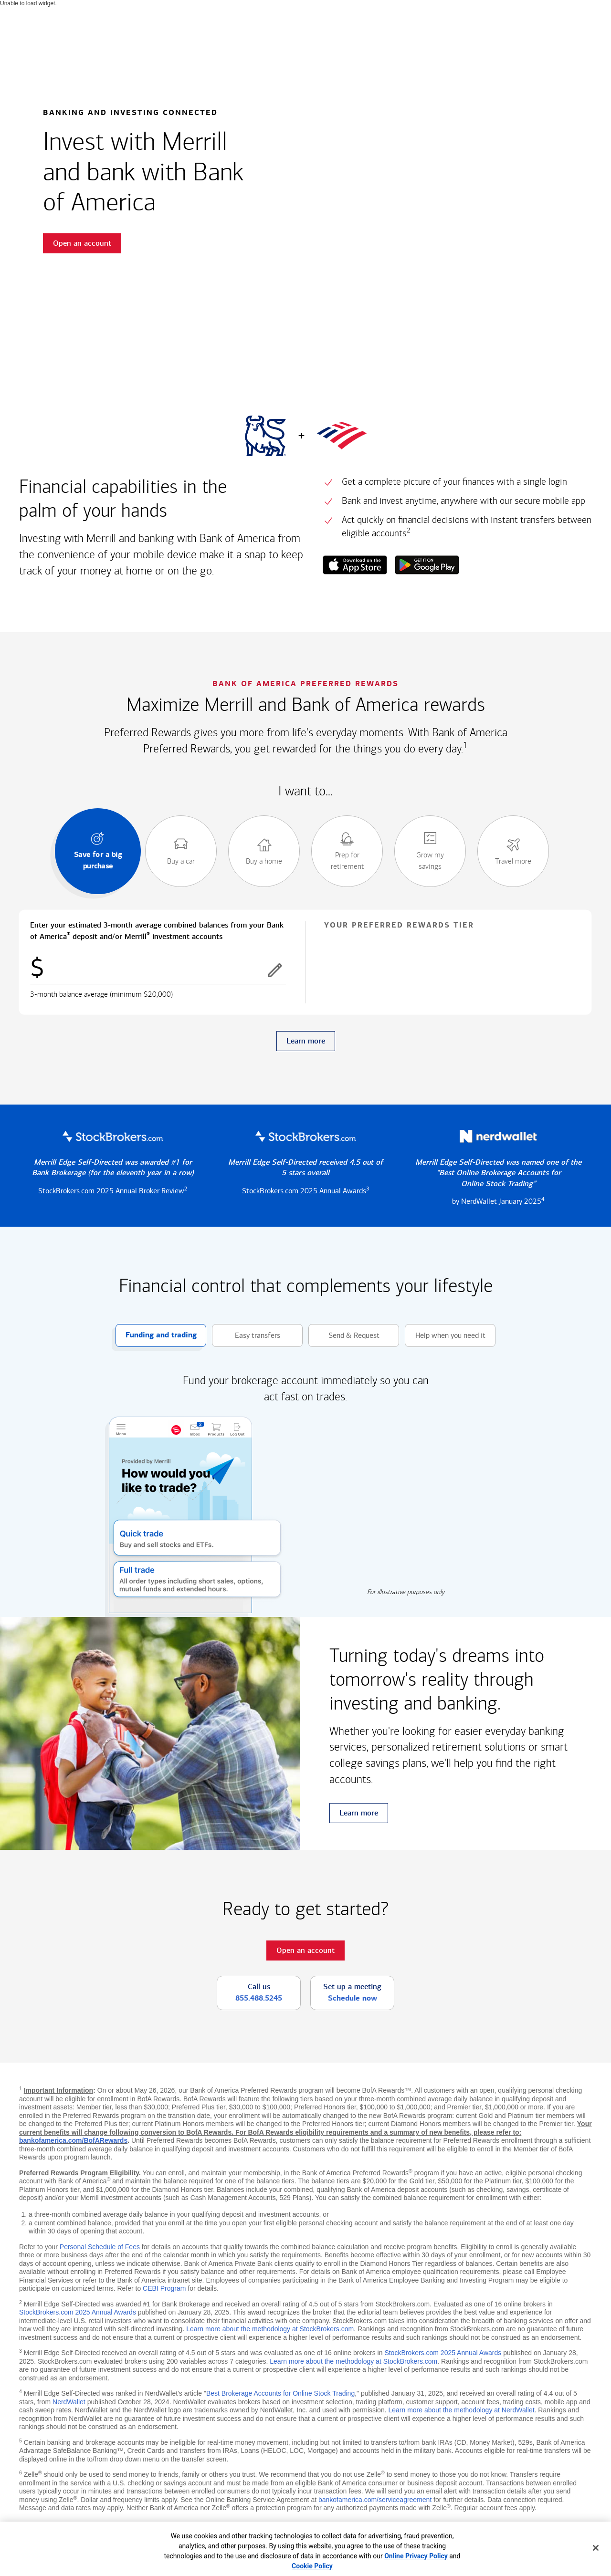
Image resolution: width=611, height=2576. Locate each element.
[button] (275, 970)
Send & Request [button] (343, 1336)
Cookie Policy (312, 2566)
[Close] (595, 2547)
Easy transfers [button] (246, 1336)
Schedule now (352, 1998)
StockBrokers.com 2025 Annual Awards (77, 2312)
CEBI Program (164, 2288)
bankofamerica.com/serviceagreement (375, 2499)
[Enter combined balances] (158, 970)
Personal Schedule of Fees (100, 2247)
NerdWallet (69, 2402)
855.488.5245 (258, 1998)
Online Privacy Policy (416, 2556)
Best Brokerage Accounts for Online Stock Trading (280, 2393)
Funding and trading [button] (156, 1336)
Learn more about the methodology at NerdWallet (461, 2410)
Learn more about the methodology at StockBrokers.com (270, 2329)
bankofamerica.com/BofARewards (73, 2140)
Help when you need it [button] (445, 1336)
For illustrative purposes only (405, 1592)
